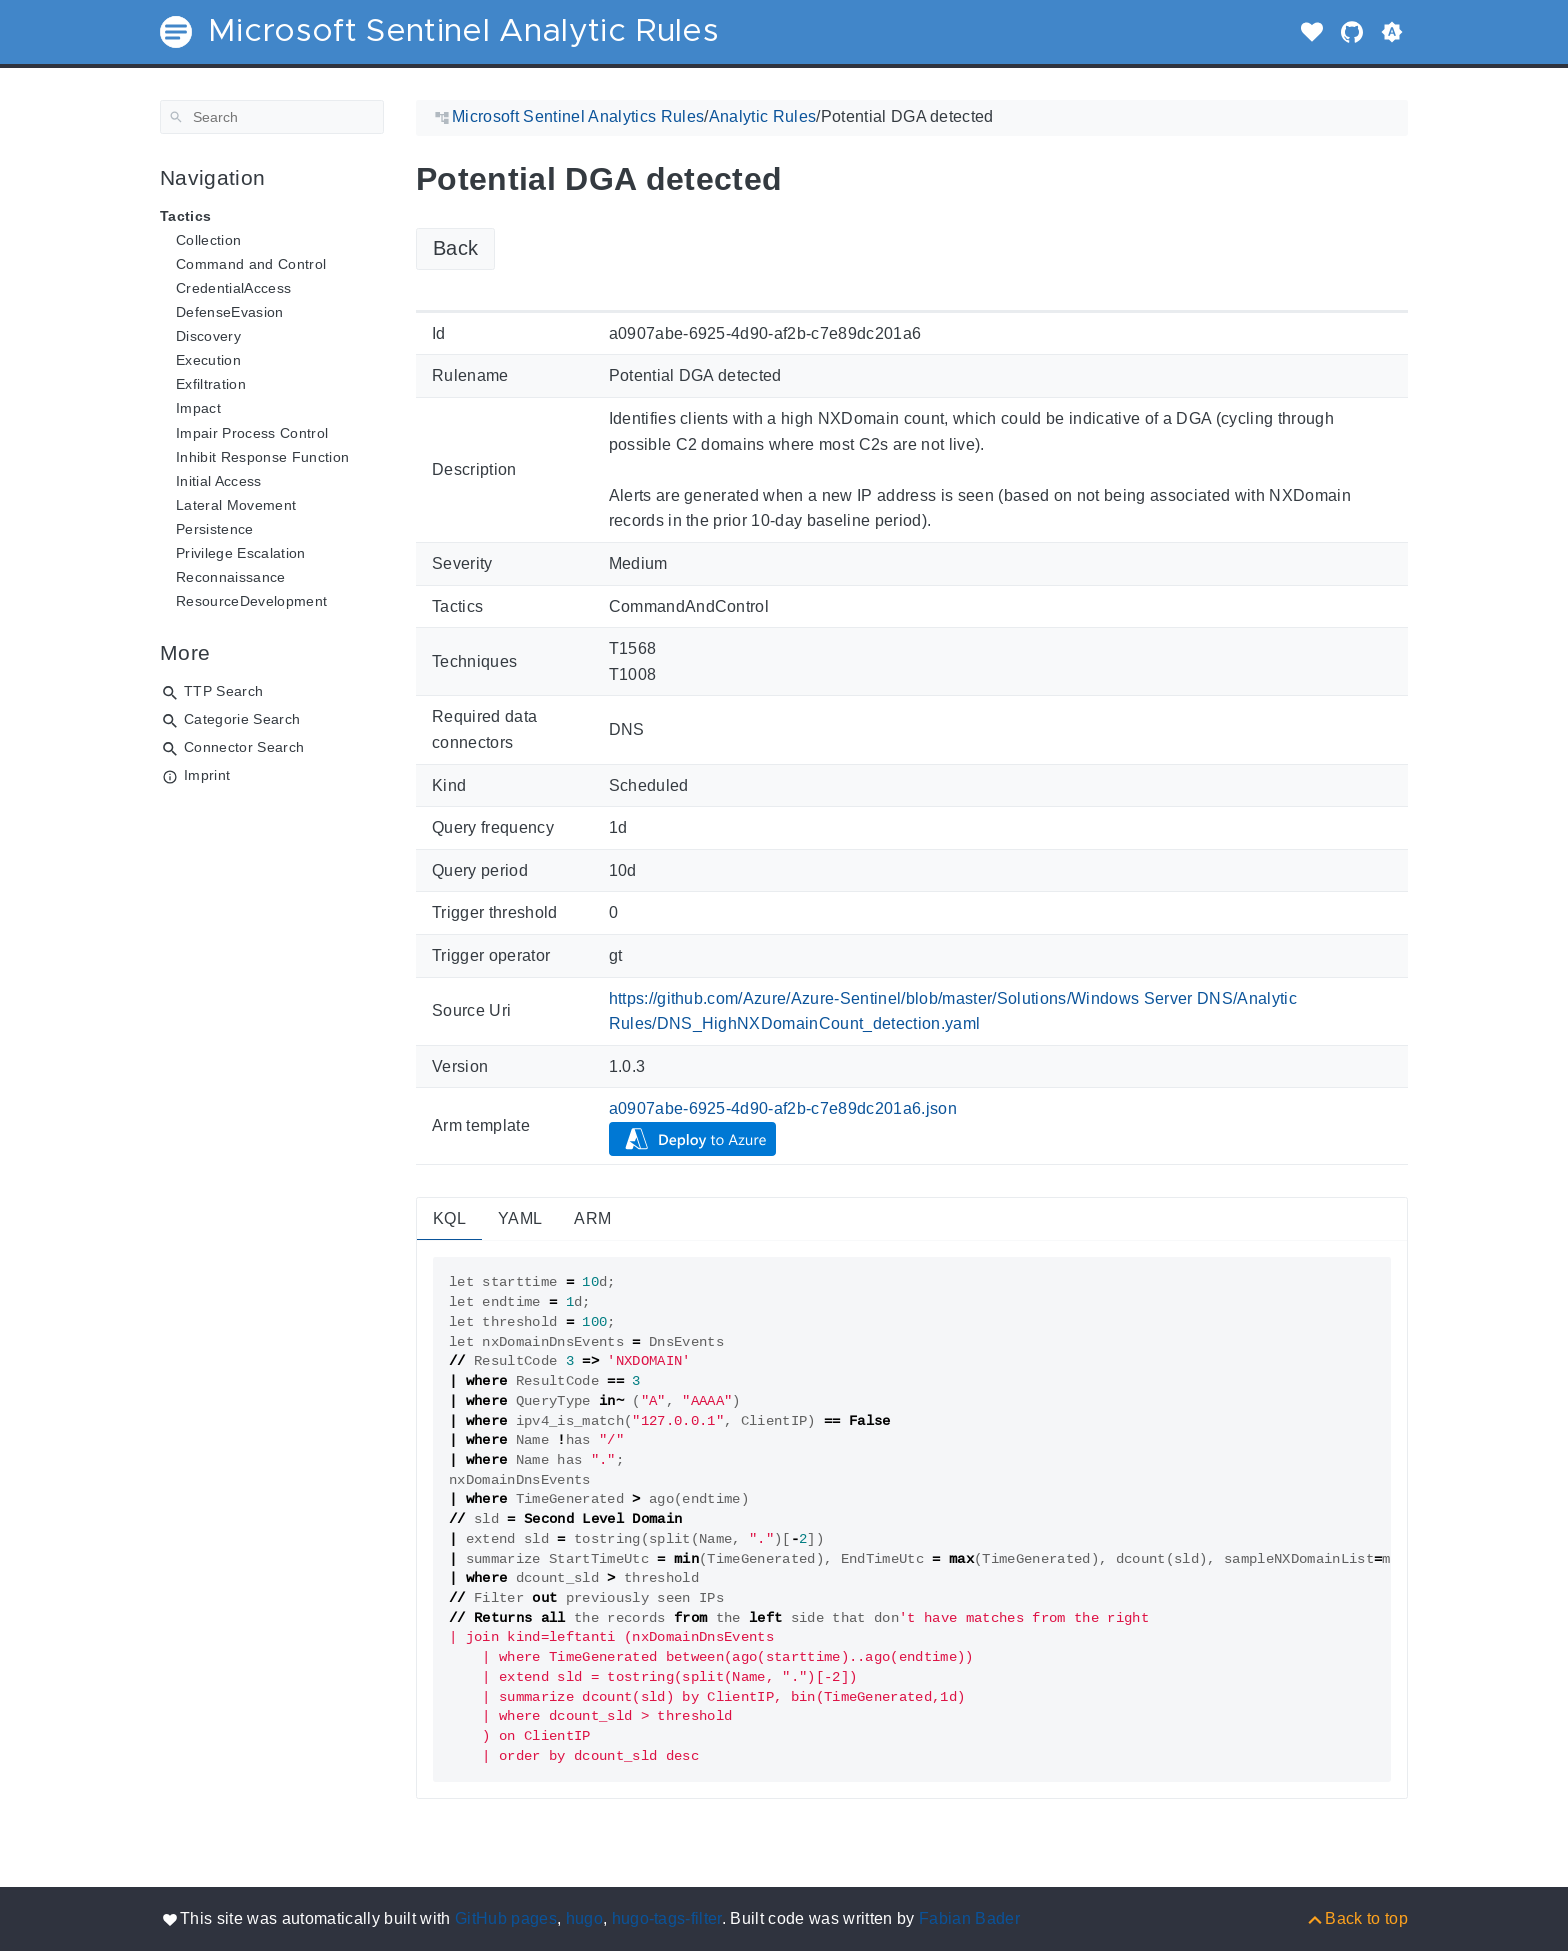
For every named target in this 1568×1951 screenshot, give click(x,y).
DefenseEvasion (230, 312)
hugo (584, 1918)
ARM (592, 1218)
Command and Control (251, 264)
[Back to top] (1356, 1918)
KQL (449, 1218)
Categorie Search (242, 719)
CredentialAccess (233, 288)
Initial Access (219, 481)
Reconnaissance (231, 577)
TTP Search (223, 691)
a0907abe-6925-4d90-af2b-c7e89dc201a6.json (783, 1108)
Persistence (215, 529)
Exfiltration (211, 384)
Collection (208, 240)
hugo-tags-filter (667, 1918)
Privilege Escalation (241, 553)
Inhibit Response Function (262, 457)
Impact (198, 408)
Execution (208, 360)
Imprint (207, 775)
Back (455, 248)
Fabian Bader (969, 1918)
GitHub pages (506, 1918)
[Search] (272, 117)
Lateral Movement (236, 505)
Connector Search (244, 747)
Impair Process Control (252, 433)
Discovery (208, 336)
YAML (520, 1218)
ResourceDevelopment (251, 601)
